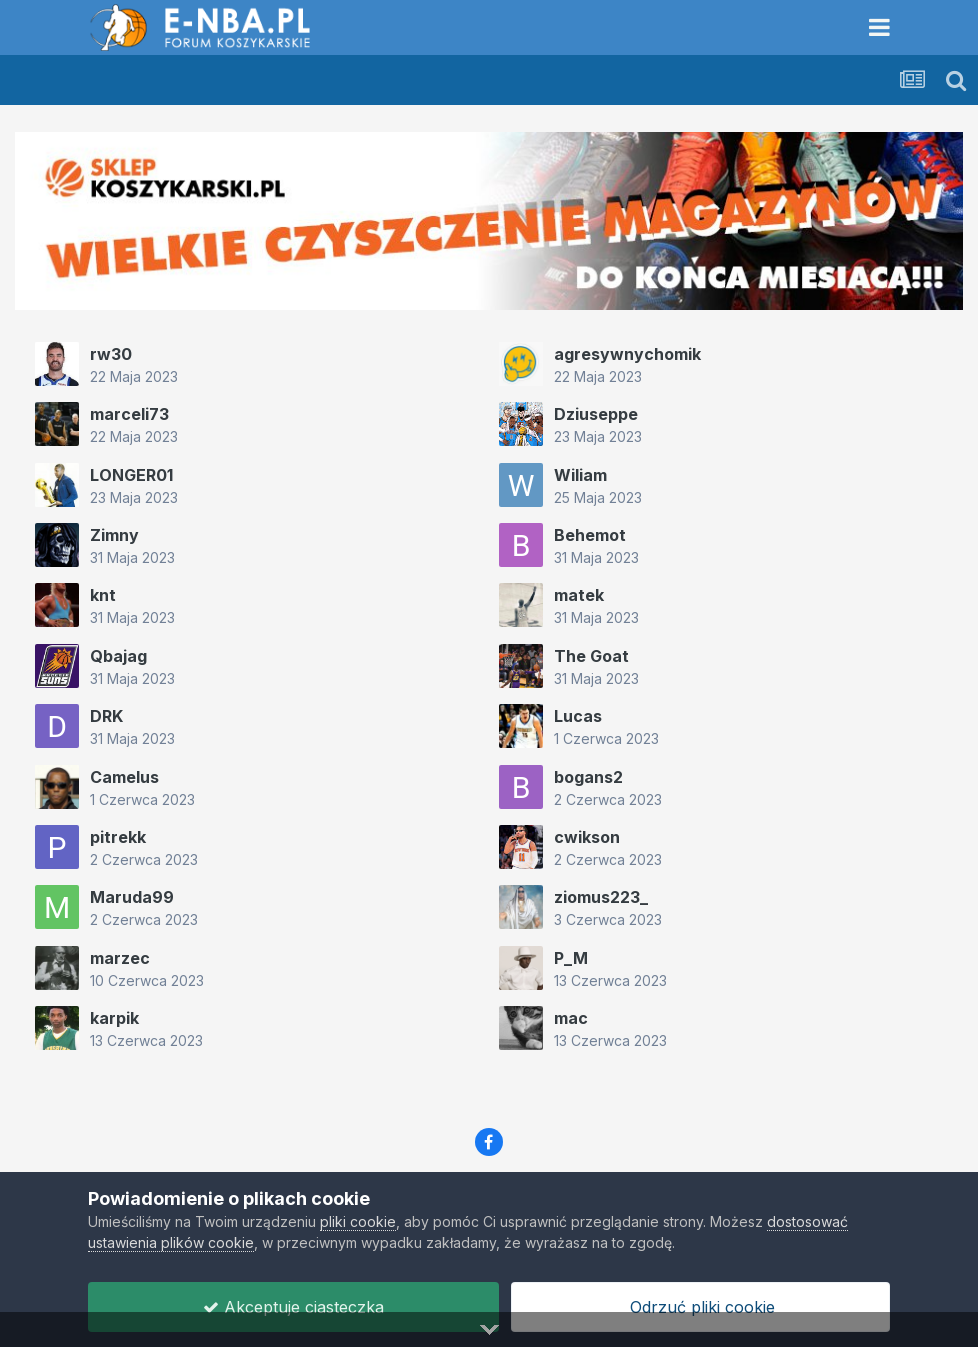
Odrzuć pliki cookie (700, 1307)
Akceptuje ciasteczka (293, 1307)
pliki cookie (358, 1221)
